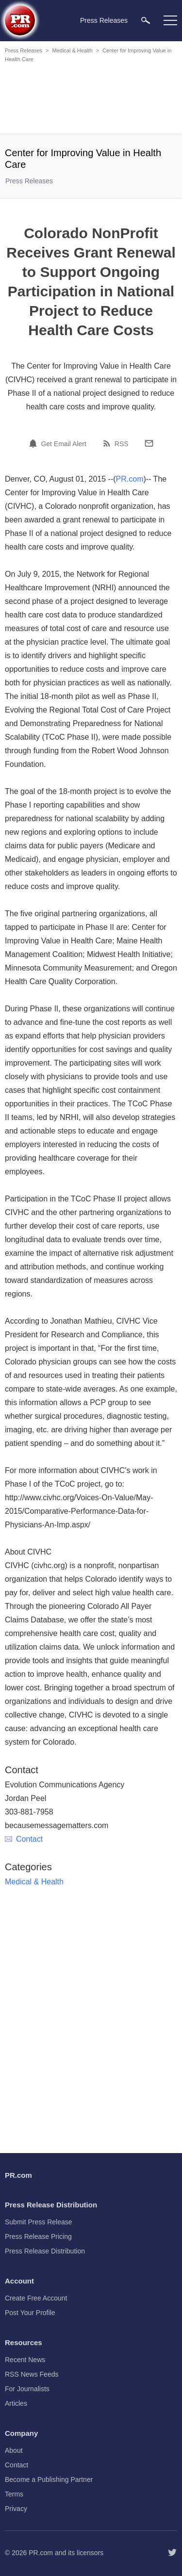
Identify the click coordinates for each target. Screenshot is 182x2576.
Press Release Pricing (38, 2236)
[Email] (149, 443)
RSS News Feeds (31, 2374)
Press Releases (23, 50)
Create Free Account (36, 2298)
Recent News (25, 2360)
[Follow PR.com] (172, 2552)
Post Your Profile (30, 2313)
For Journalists (27, 2389)
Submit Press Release (38, 2222)
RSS (122, 443)
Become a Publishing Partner (49, 2479)
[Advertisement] (92, 100)
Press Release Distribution (45, 2251)
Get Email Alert (63, 443)
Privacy (16, 2508)
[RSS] (108, 443)
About (14, 2450)
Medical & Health (72, 50)
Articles (16, 2403)
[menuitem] (145, 20)
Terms (14, 2494)
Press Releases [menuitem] (104, 20)
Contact (24, 1839)
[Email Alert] (34, 443)
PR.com (130, 479)
